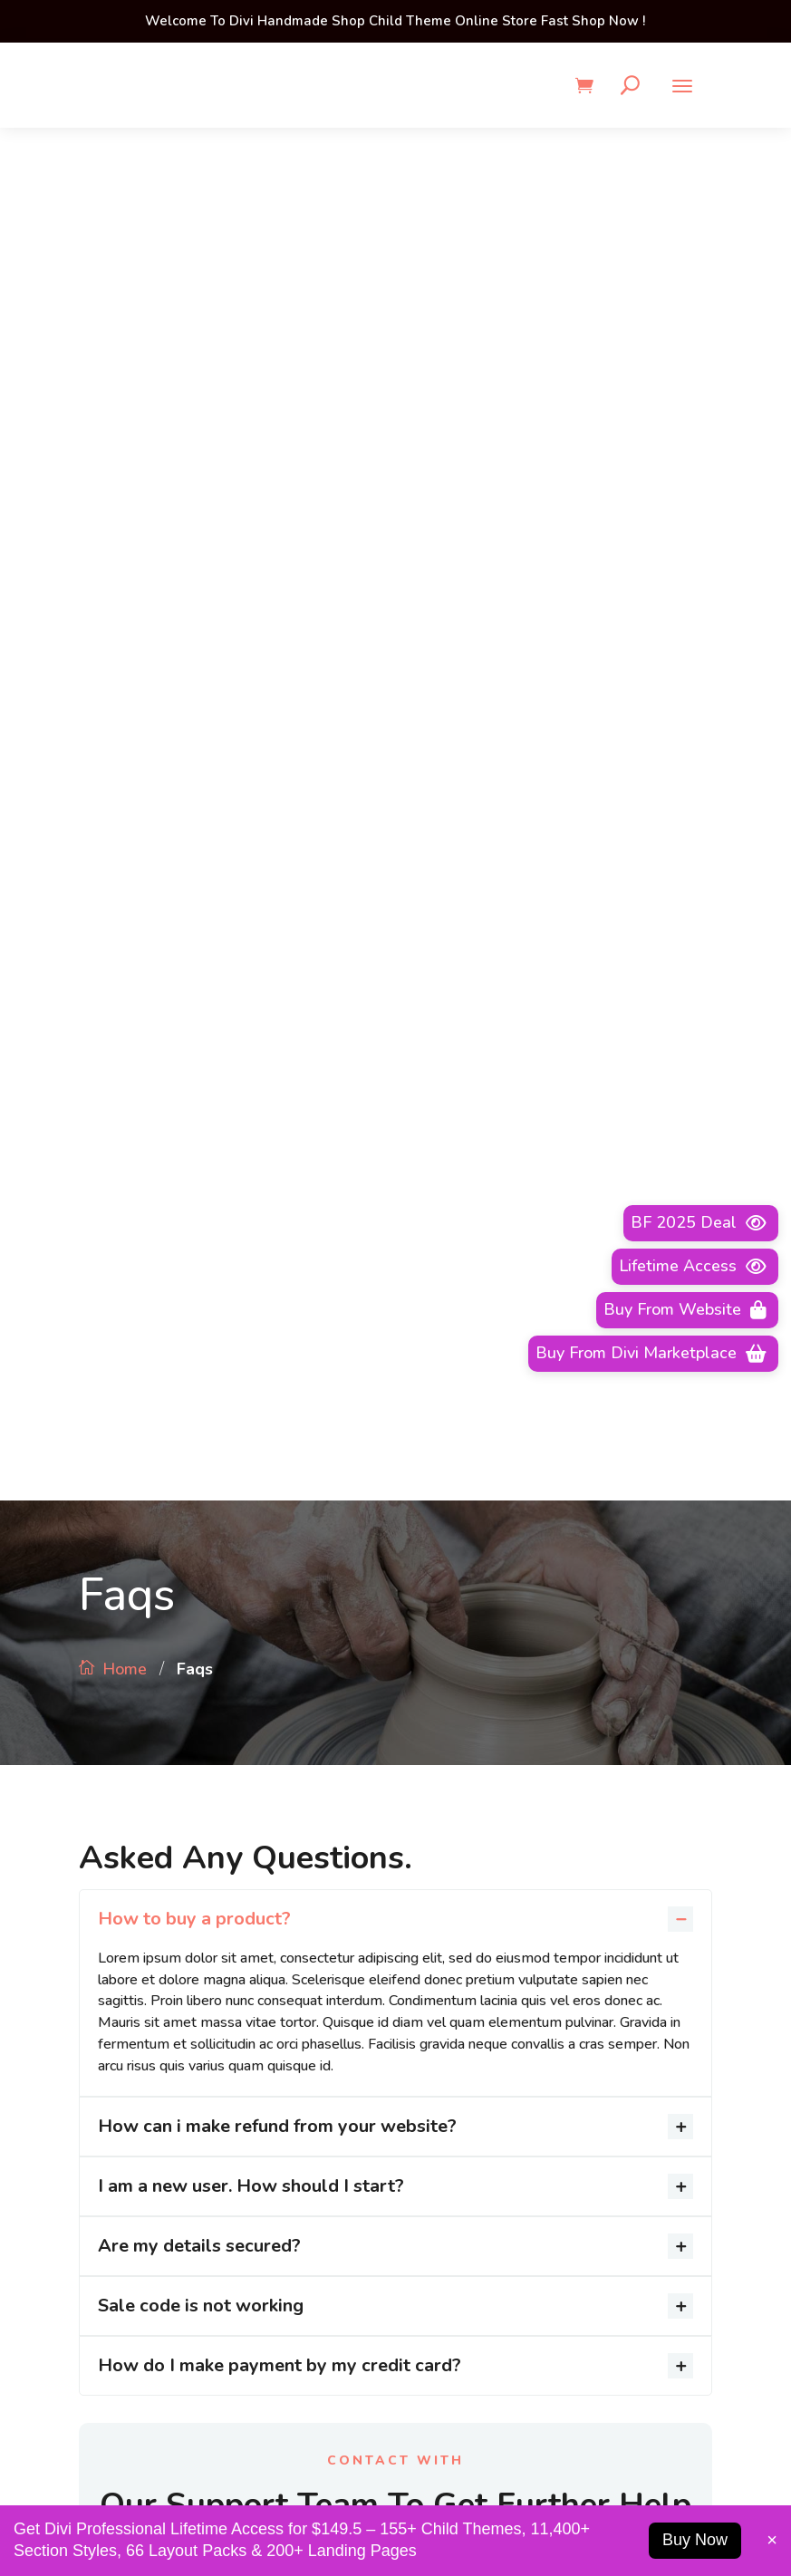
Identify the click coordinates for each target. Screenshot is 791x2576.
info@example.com (594, 2484)
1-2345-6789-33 (197, 2484)
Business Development (486, 1831)
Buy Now (695, 2540)
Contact (440, 1928)
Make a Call (395, 1260)
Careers (439, 1895)
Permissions (452, 1864)
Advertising (451, 1767)
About (435, 1799)
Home (124, 296)
